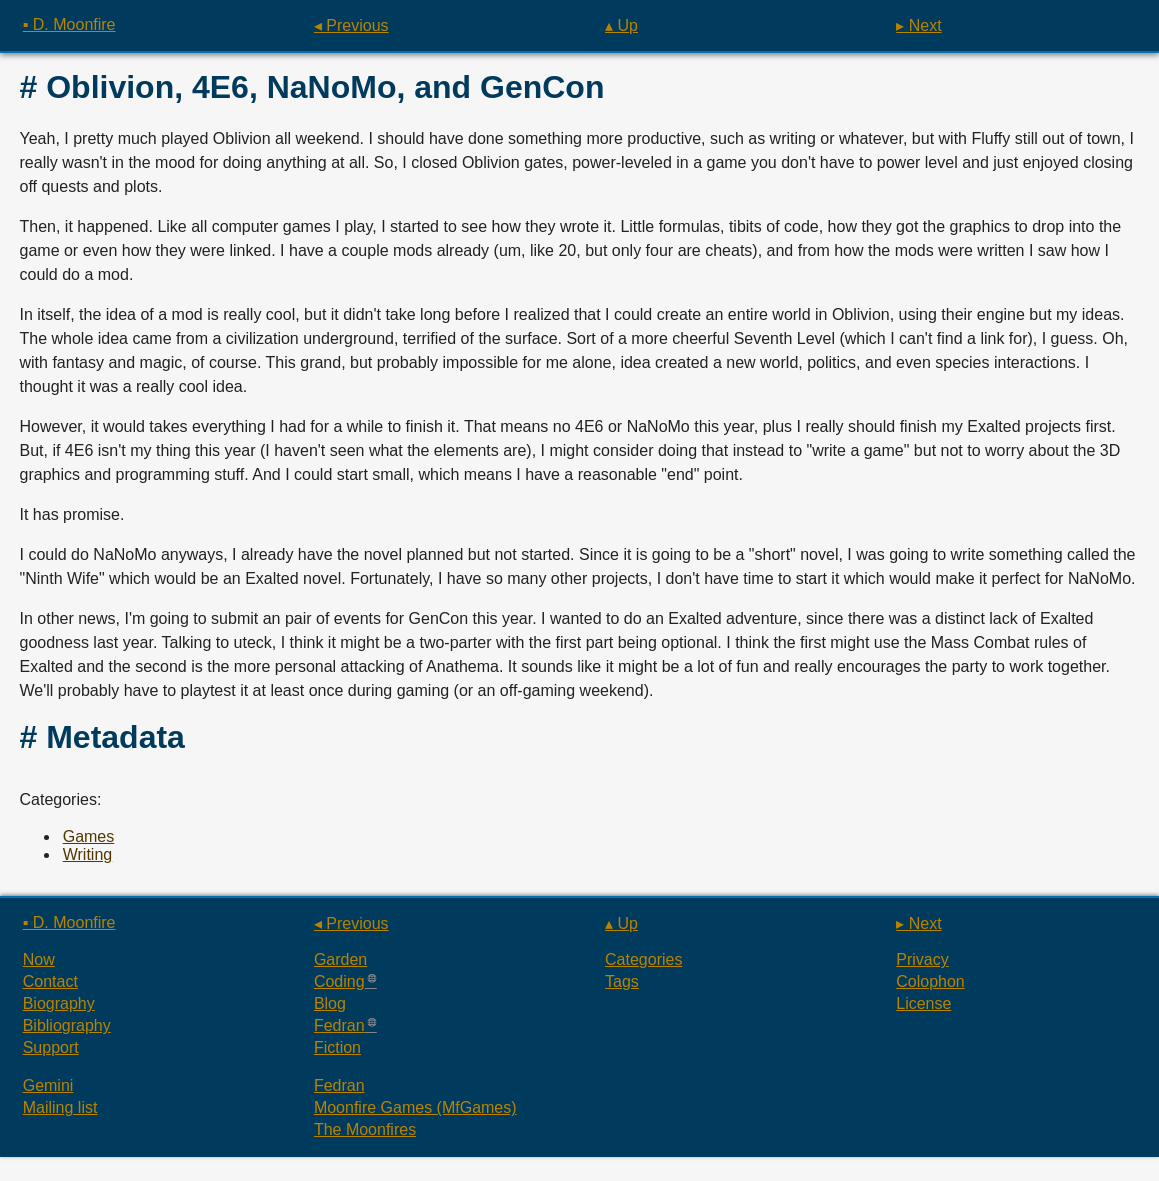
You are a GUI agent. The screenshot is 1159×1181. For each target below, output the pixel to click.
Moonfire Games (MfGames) (415, 1107)
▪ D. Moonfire (69, 24)
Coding (339, 981)
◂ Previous (351, 25)
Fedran (339, 1025)
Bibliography (67, 1025)
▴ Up (621, 25)
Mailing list (60, 1107)
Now (39, 959)
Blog (330, 1003)
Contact (50, 981)
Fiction (337, 1047)
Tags (622, 981)
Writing (88, 854)
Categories (643, 959)
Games (89, 836)
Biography (59, 1003)
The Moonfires (365, 1129)
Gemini (48, 1085)
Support (51, 1047)
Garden (340, 959)
